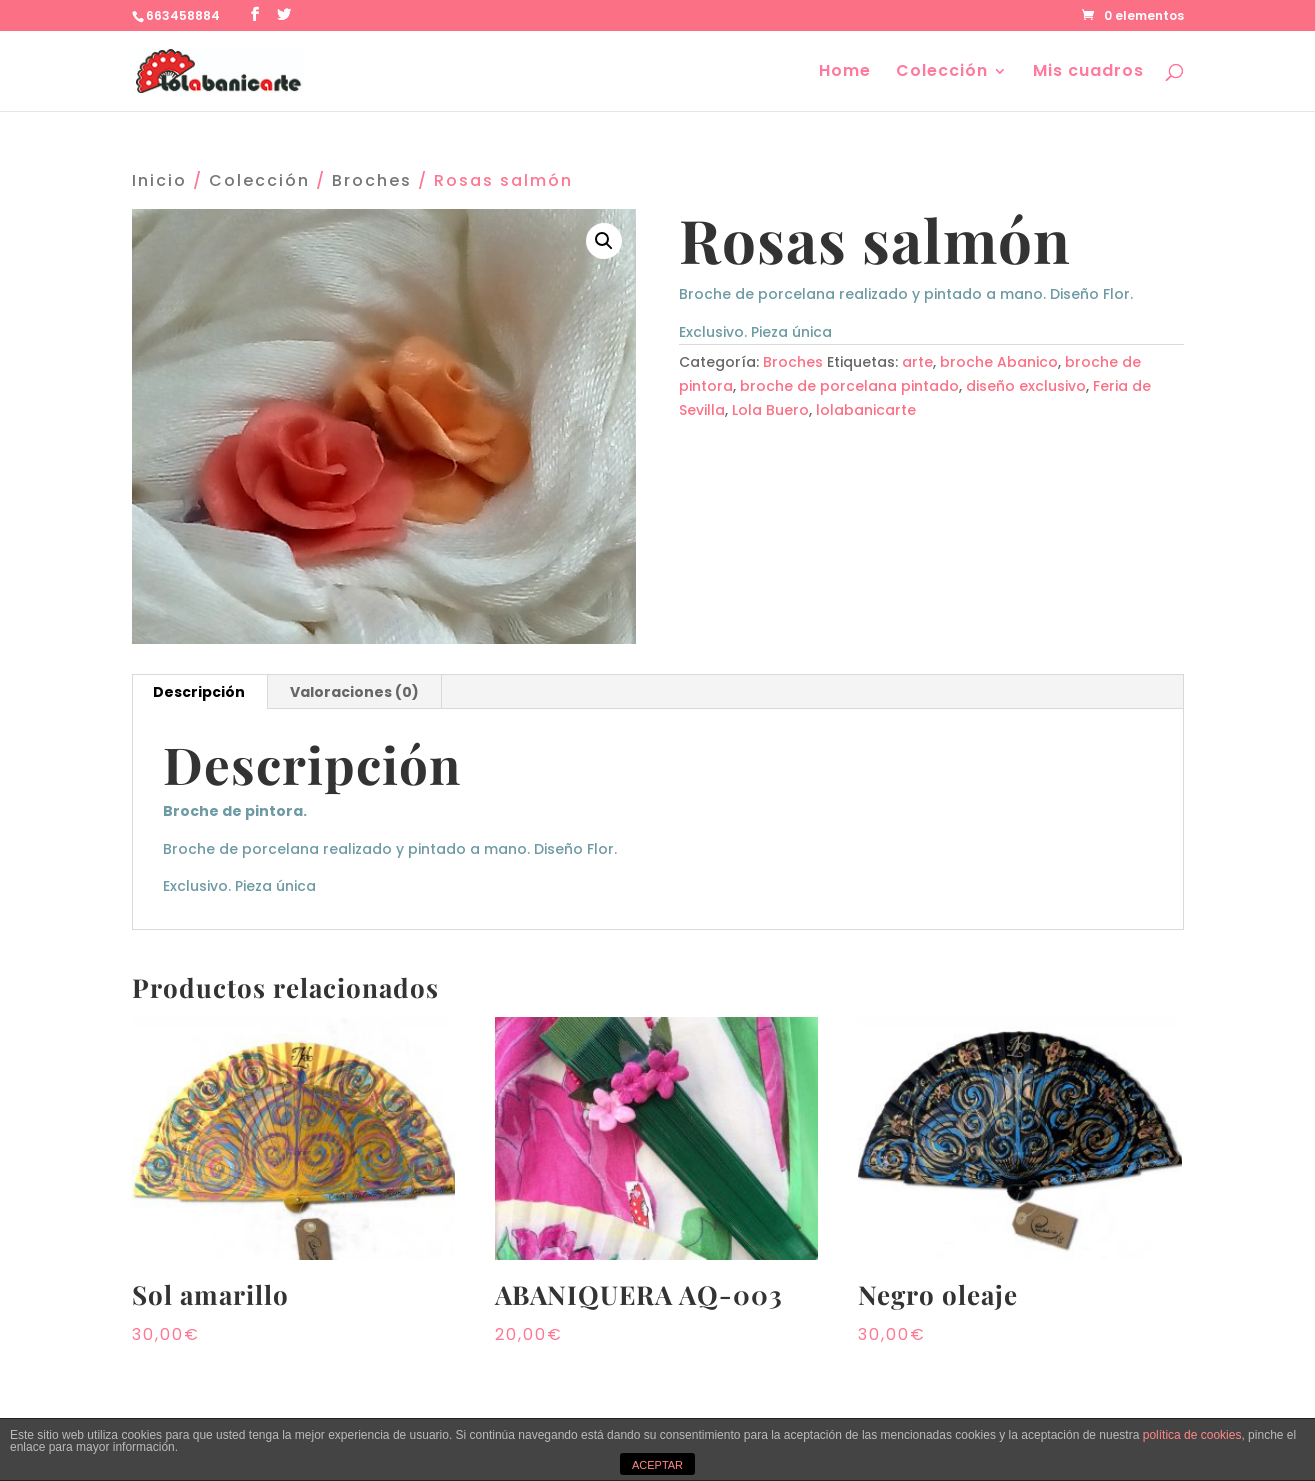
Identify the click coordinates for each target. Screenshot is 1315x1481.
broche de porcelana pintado (849, 386)
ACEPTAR (657, 1465)
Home (845, 73)
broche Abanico (999, 362)
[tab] (199, 692)
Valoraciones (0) (354, 692)
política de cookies (1192, 1435)
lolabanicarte (866, 410)
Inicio (159, 180)
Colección (942, 73)
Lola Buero (770, 410)
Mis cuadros (1088, 73)
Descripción (199, 692)
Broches (372, 180)
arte (917, 362)
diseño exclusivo (1026, 386)
